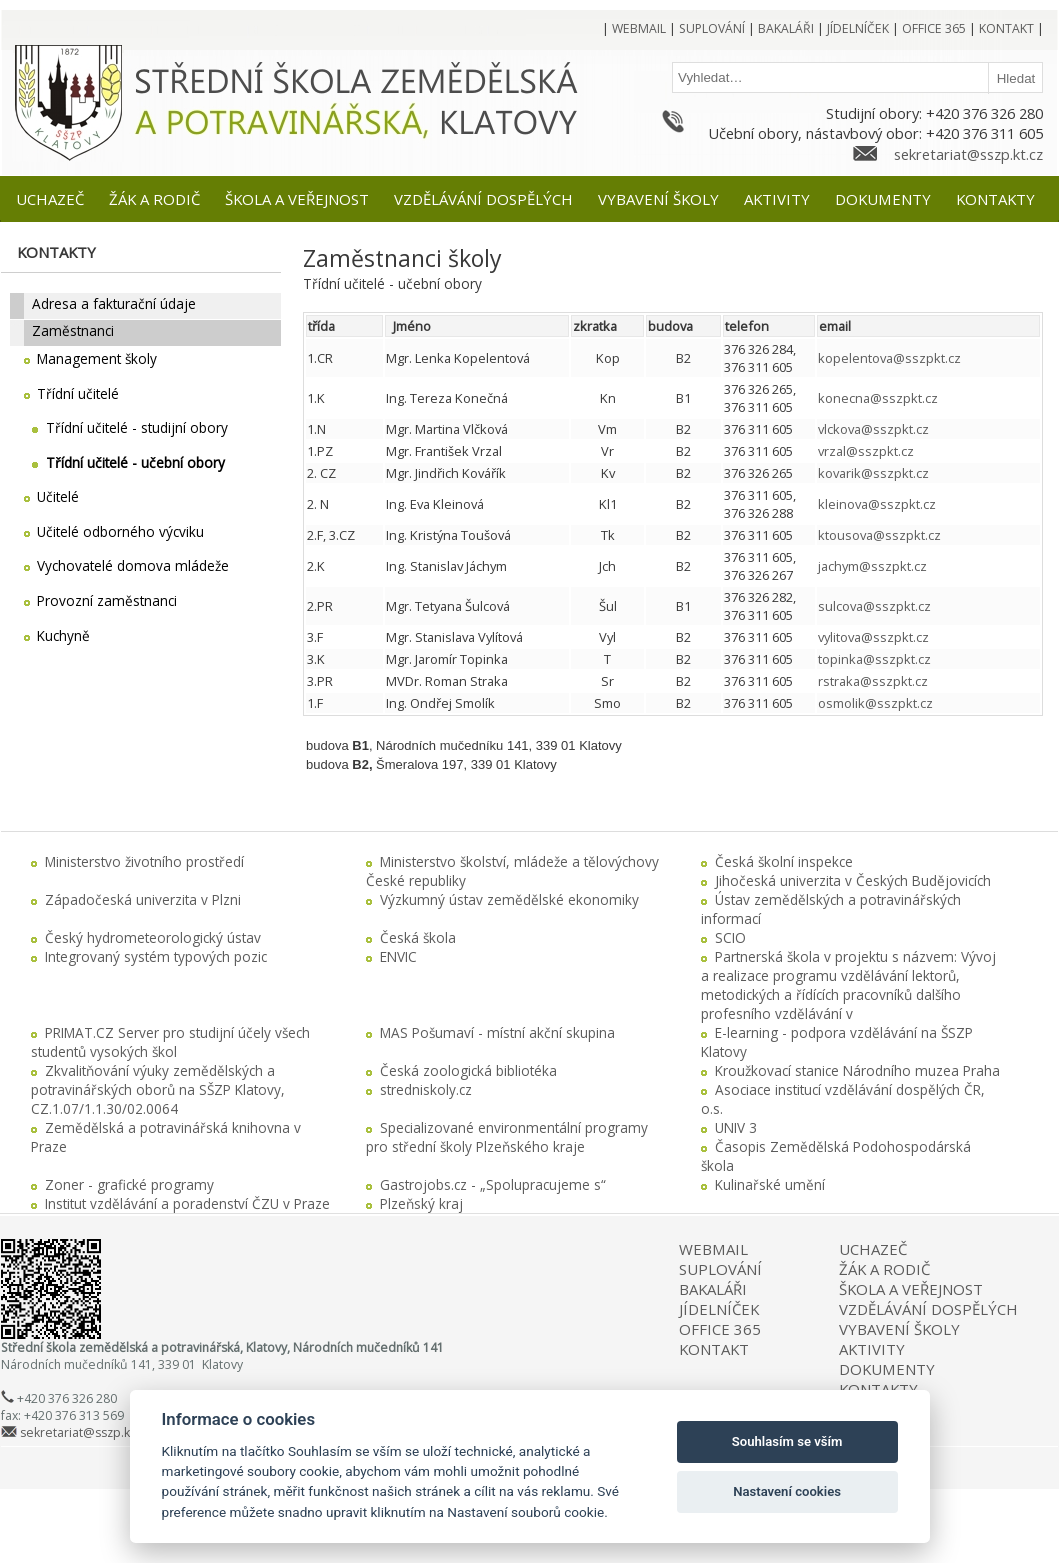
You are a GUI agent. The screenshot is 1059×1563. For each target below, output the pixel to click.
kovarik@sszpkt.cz (873, 473)
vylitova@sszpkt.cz (873, 637)
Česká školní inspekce (784, 861)
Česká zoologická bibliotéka (468, 1070)
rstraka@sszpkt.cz (873, 681)
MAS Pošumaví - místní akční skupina (497, 1032)
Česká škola (418, 937)
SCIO (730, 937)
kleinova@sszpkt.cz (877, 504)
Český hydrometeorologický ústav (153, 937)
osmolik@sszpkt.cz (875, 703)
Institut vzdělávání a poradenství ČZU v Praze (187, 1203)
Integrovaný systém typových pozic (156, 956)
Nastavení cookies (787, 1491)
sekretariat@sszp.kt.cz (968, 154)
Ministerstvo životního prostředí (144, 861)
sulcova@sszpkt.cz (874, 606)
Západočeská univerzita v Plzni (143, 899)
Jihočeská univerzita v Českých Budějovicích (853, 880)
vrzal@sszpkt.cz (866, 451)
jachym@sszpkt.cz (872, 566)
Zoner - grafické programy (129, 1184)
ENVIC (398, 956)
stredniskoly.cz (426, 1089)
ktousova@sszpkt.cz (879, 535)
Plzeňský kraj (421, 1203)
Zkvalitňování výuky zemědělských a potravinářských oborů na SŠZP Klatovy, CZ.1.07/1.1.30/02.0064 (158, 1089)
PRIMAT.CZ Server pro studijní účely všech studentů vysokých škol (170, 1042)
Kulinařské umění (770, 1184)
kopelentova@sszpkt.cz (889, 358)
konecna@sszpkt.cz (878, 398)
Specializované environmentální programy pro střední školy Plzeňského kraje (507, 1137)
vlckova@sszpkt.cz (873, 429)
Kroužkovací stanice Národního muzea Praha (857, 1070)
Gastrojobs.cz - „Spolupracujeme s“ (493, 1184)
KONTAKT (714, 1349)
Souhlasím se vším (787, 1441)
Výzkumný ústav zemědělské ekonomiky (509, 899)
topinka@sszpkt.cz (874, 659)
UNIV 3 (736, 1127)
